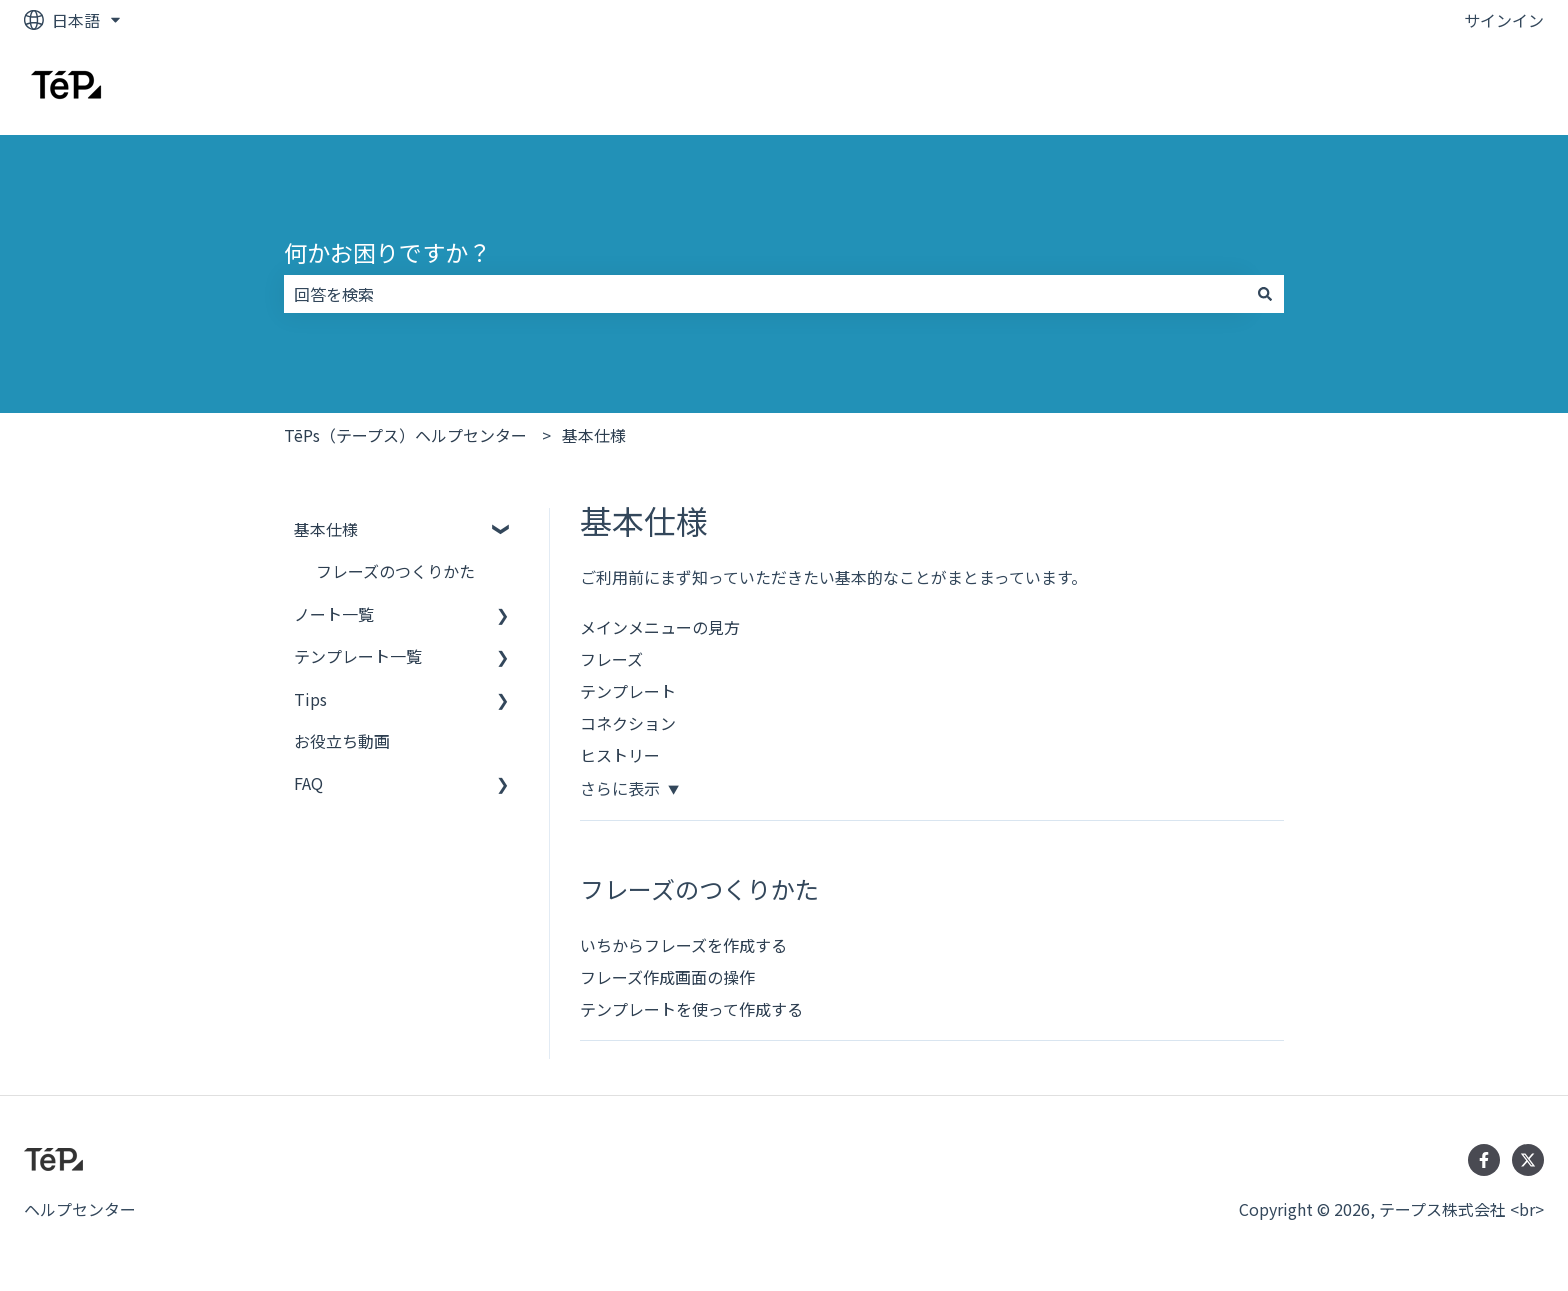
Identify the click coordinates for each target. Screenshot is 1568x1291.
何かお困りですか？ (387, 252)
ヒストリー (620, 755)
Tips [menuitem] (310, 699)
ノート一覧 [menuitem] (334, 614)
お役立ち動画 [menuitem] (342, 741)
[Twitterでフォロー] (1528, 1160)
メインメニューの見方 (660, 627)
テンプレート (628, 691)
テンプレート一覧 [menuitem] (358, 656)
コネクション (628, 723)
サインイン (1504, 20)
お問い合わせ (1476, 87)
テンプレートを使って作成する (691, 1009)
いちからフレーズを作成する (683, 945)
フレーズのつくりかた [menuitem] (395, 571)
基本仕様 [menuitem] (326, 529)
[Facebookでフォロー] (1484, 1160)
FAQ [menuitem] (308, 783)
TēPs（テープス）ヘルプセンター (405, 435)
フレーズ (611, 659)
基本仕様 (594, 435)
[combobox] (765, 294)
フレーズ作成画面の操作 (667, 977)
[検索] (1265, 294)
